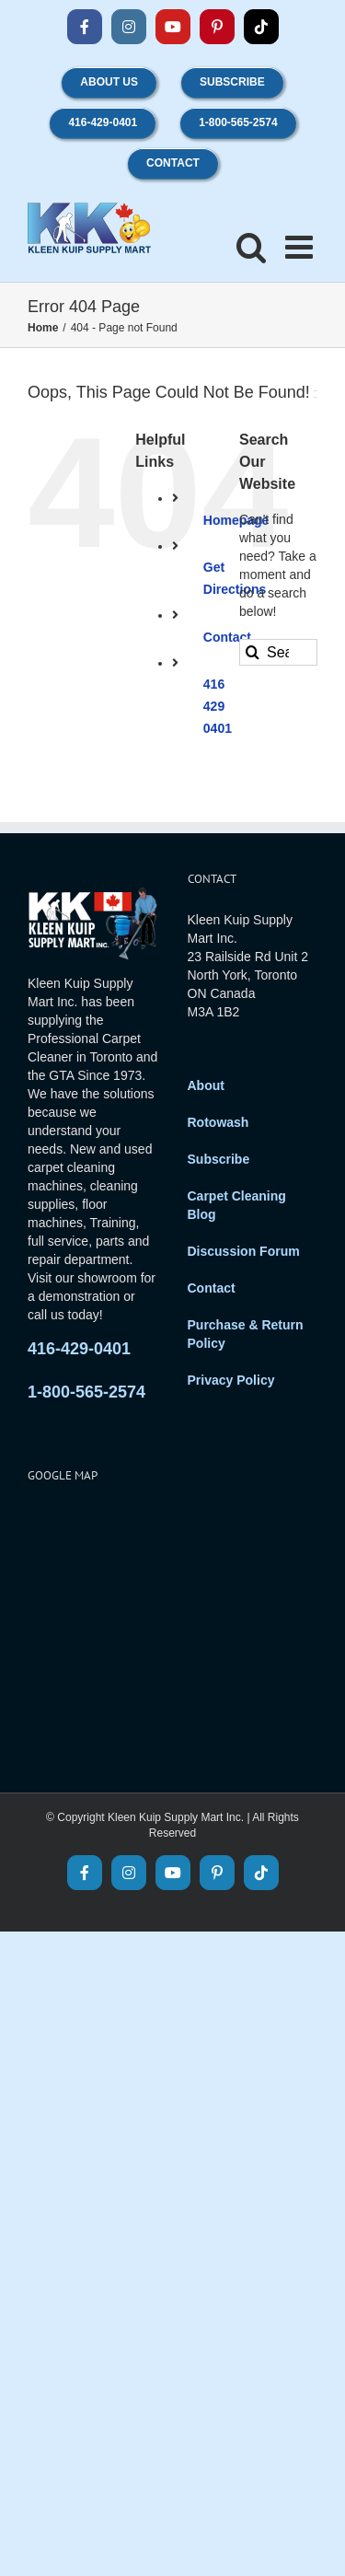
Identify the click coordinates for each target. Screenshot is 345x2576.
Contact (212, 1288)
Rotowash (218, 1122)
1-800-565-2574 (86, 1392)
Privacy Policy (231, 1380)
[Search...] (278, 652)
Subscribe (219, 1159)
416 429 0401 (217, 706)
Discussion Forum (244, 1251)
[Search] (252, 652)
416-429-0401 (79, 1349)
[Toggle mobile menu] (301, 246)
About (206, 1085)
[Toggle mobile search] (251, 246)
